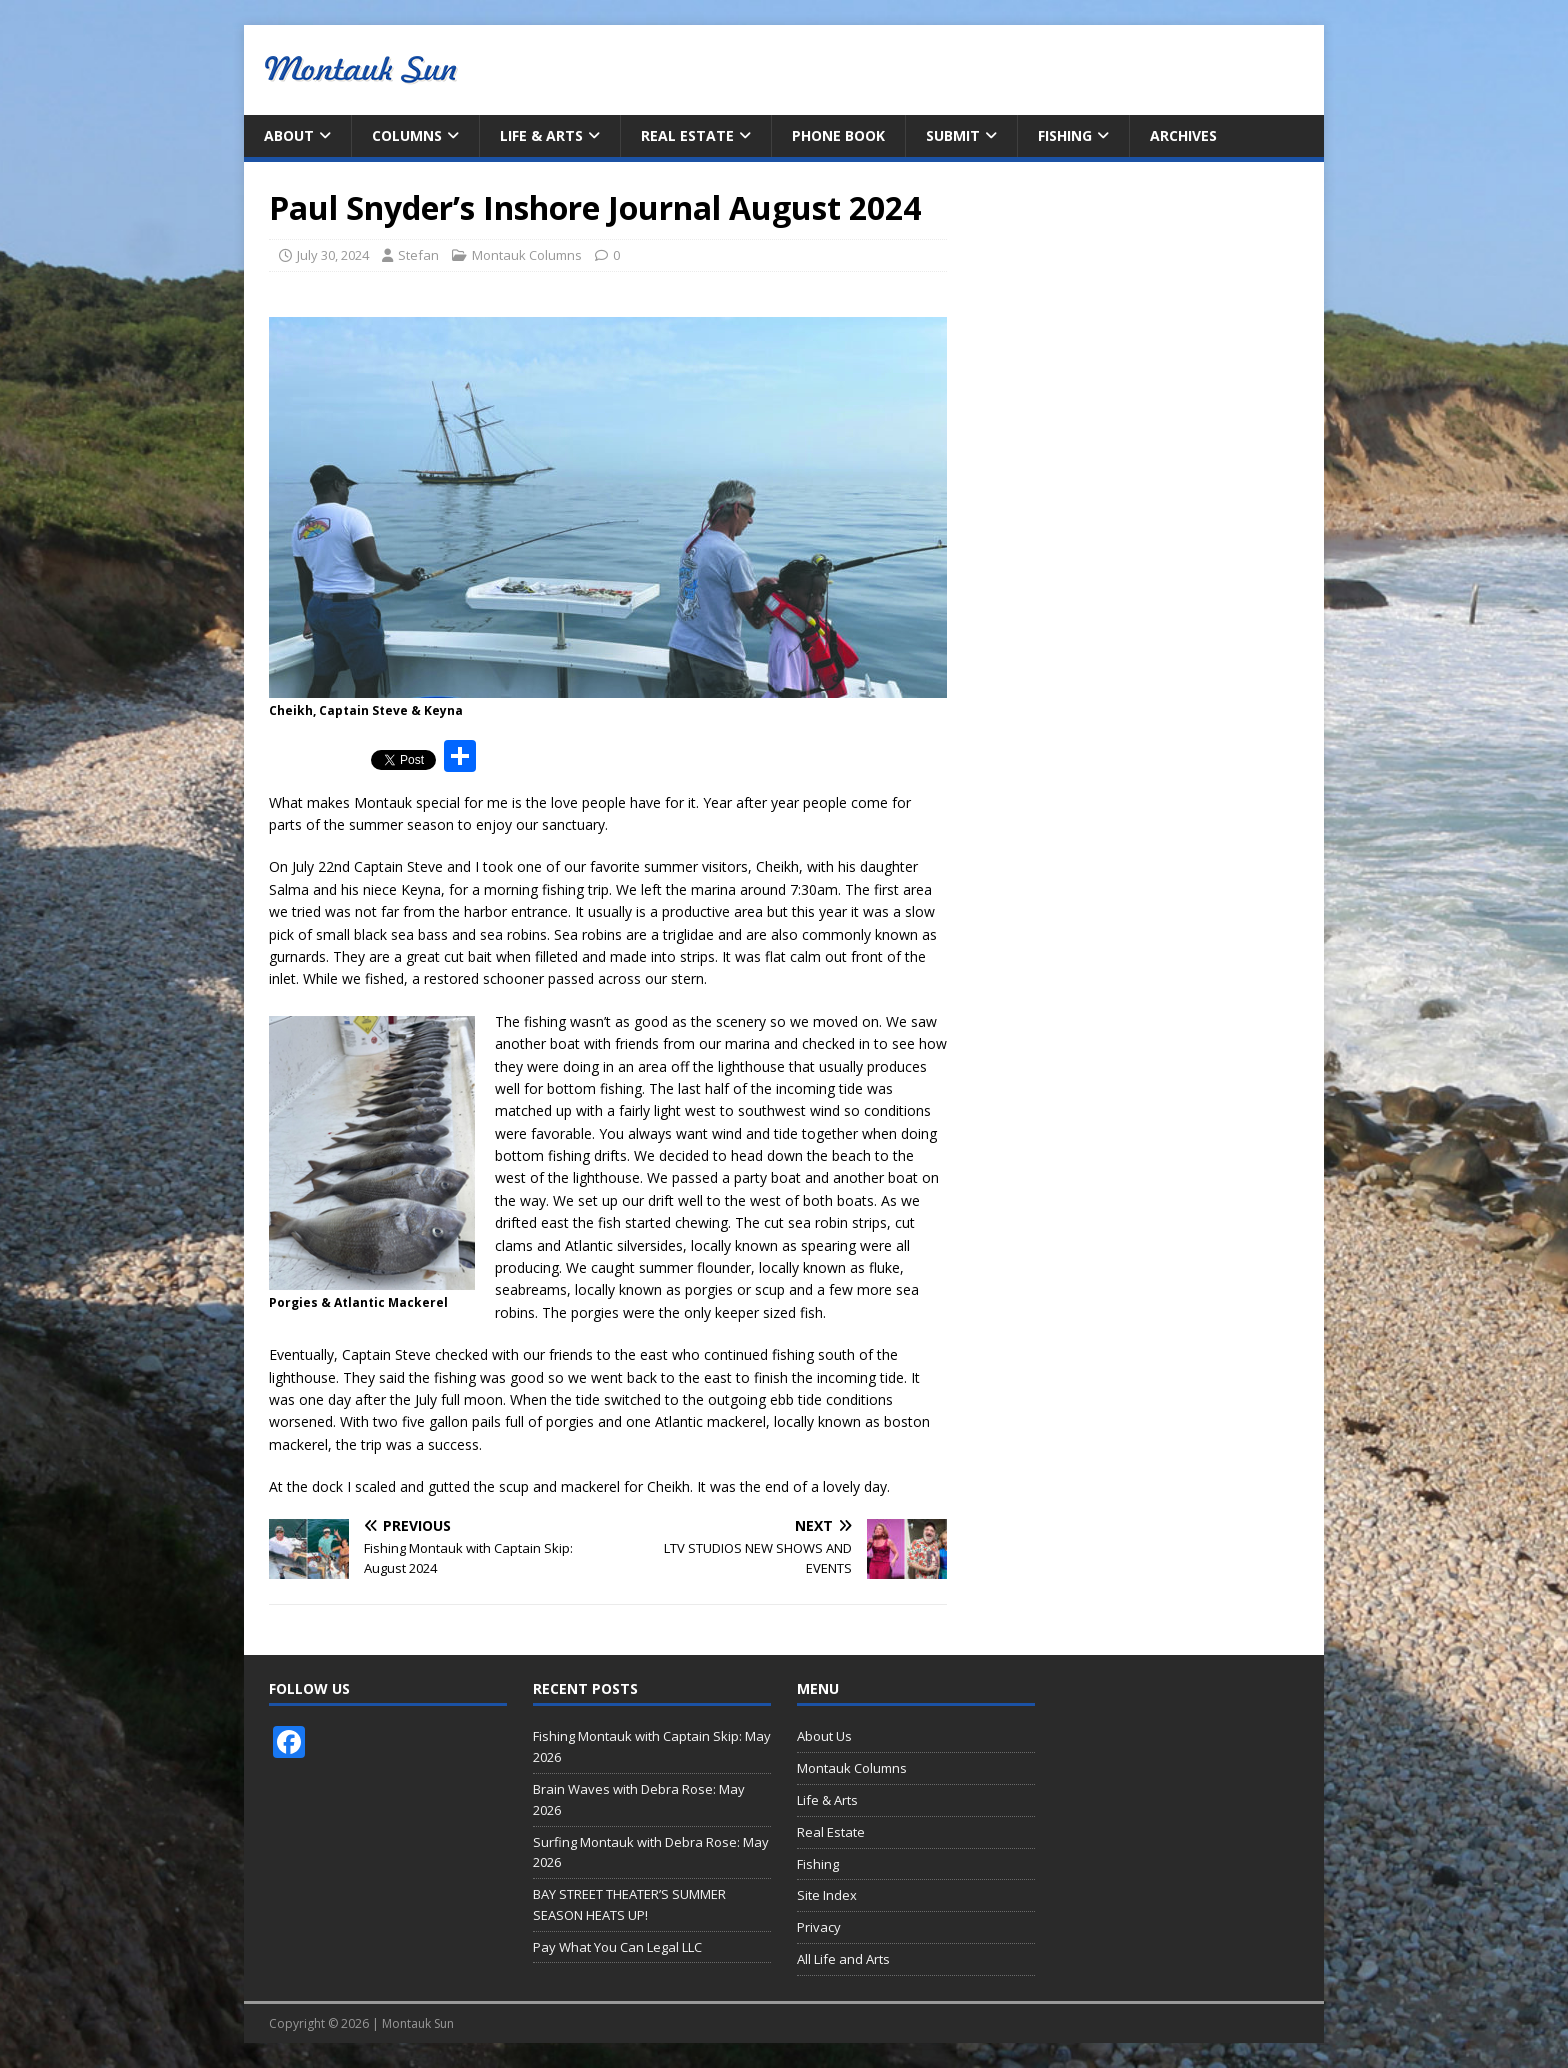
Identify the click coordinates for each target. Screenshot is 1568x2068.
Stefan (418, 255)
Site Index (827, 1895)
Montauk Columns (527, 255)
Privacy (819, 1927)
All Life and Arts (843, 1959)
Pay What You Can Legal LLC (617, 1947)
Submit (953, 135)
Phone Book (838, 135)
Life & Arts (541, 135)
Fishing (1065, 135)
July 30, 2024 (333, 255)
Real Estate (687, 135)
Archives (1183, 135)
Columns (407, 135)
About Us (824, 1736)
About (289, 135)
